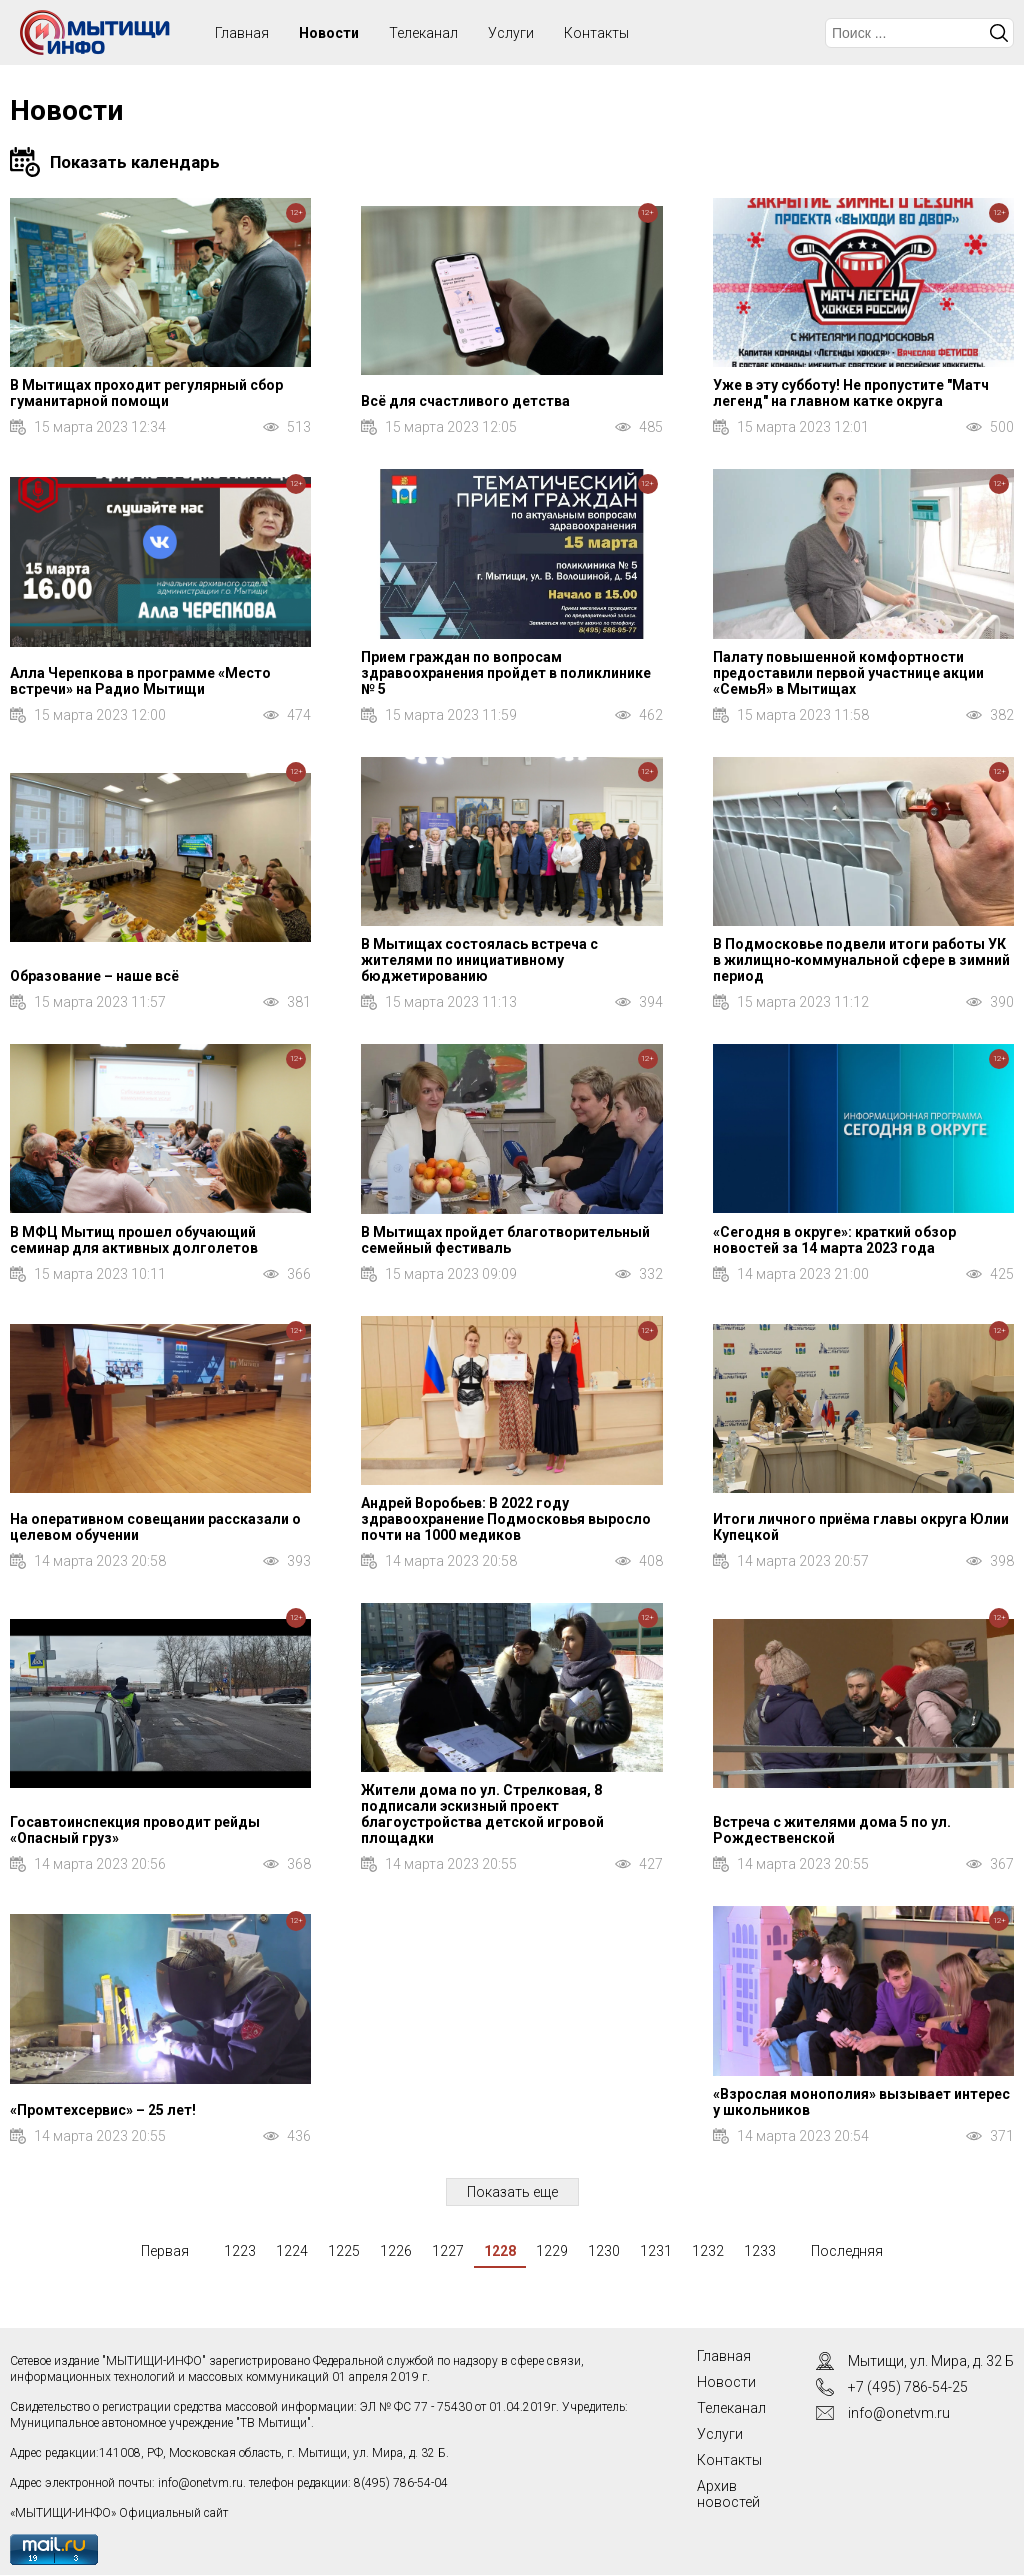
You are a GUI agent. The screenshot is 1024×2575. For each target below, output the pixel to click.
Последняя (847, 2251)
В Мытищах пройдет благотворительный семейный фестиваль (505, 1240)
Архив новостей (728, 2494)
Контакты (596, 33)
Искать (999, 33)
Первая (165, 2251)
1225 (344, 2251)
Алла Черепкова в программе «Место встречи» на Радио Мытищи (140, 681)
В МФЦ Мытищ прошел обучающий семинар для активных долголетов (134, 1240)
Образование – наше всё (94, 976)
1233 (760, 2251)
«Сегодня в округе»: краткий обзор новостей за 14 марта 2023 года (834, 1240)
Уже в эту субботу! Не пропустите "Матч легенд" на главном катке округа (851, 393)
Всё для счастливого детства (465, 401)
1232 (708, 2251)
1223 (240, 2251)
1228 (500, 2251)
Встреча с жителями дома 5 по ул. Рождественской (832, 1830)
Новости (329, 33)
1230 (604, 2251)
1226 (396, 2251)
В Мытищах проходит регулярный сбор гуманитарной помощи (146, 393)
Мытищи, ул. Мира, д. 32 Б (931, 2361)
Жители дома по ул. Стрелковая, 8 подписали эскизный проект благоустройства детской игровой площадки (482, 1814)
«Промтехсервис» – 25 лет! (103, 2110)
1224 (292, 2251)
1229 (552, 2251)
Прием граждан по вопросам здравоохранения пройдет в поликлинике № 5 (506, 673)
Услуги (511, 33)
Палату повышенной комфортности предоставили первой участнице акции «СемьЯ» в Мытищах (848, 673)
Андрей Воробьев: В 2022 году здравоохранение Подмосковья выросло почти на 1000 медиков (506, 1519)
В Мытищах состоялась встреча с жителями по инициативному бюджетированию (479, 960)
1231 (656, 2251)
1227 (448, 2251)
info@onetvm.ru (200, 2483)
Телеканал (423, 33)
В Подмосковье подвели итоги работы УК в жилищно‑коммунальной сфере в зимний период (862, 960)
